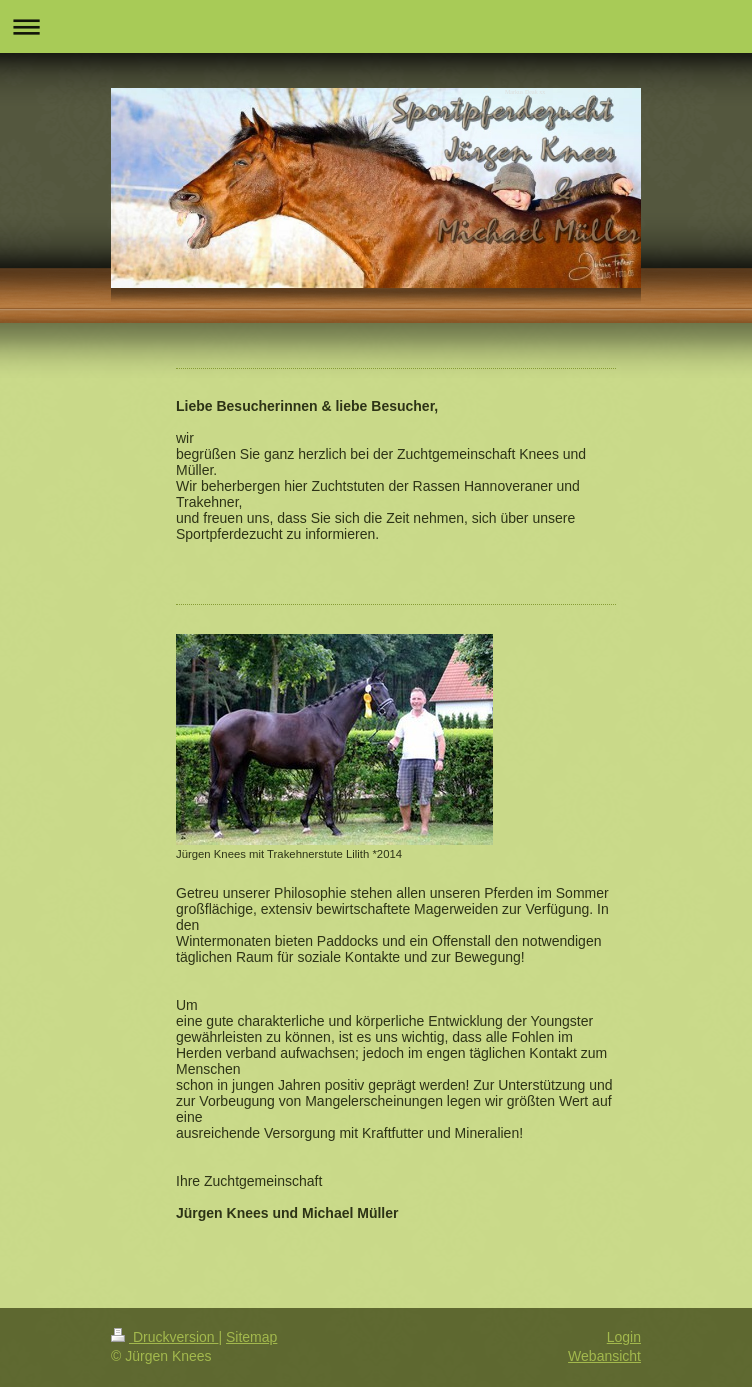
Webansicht (604, 1356)
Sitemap (251, 1337)
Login (624, 1337)
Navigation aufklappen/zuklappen (376, 26)
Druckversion (164, 1337)
